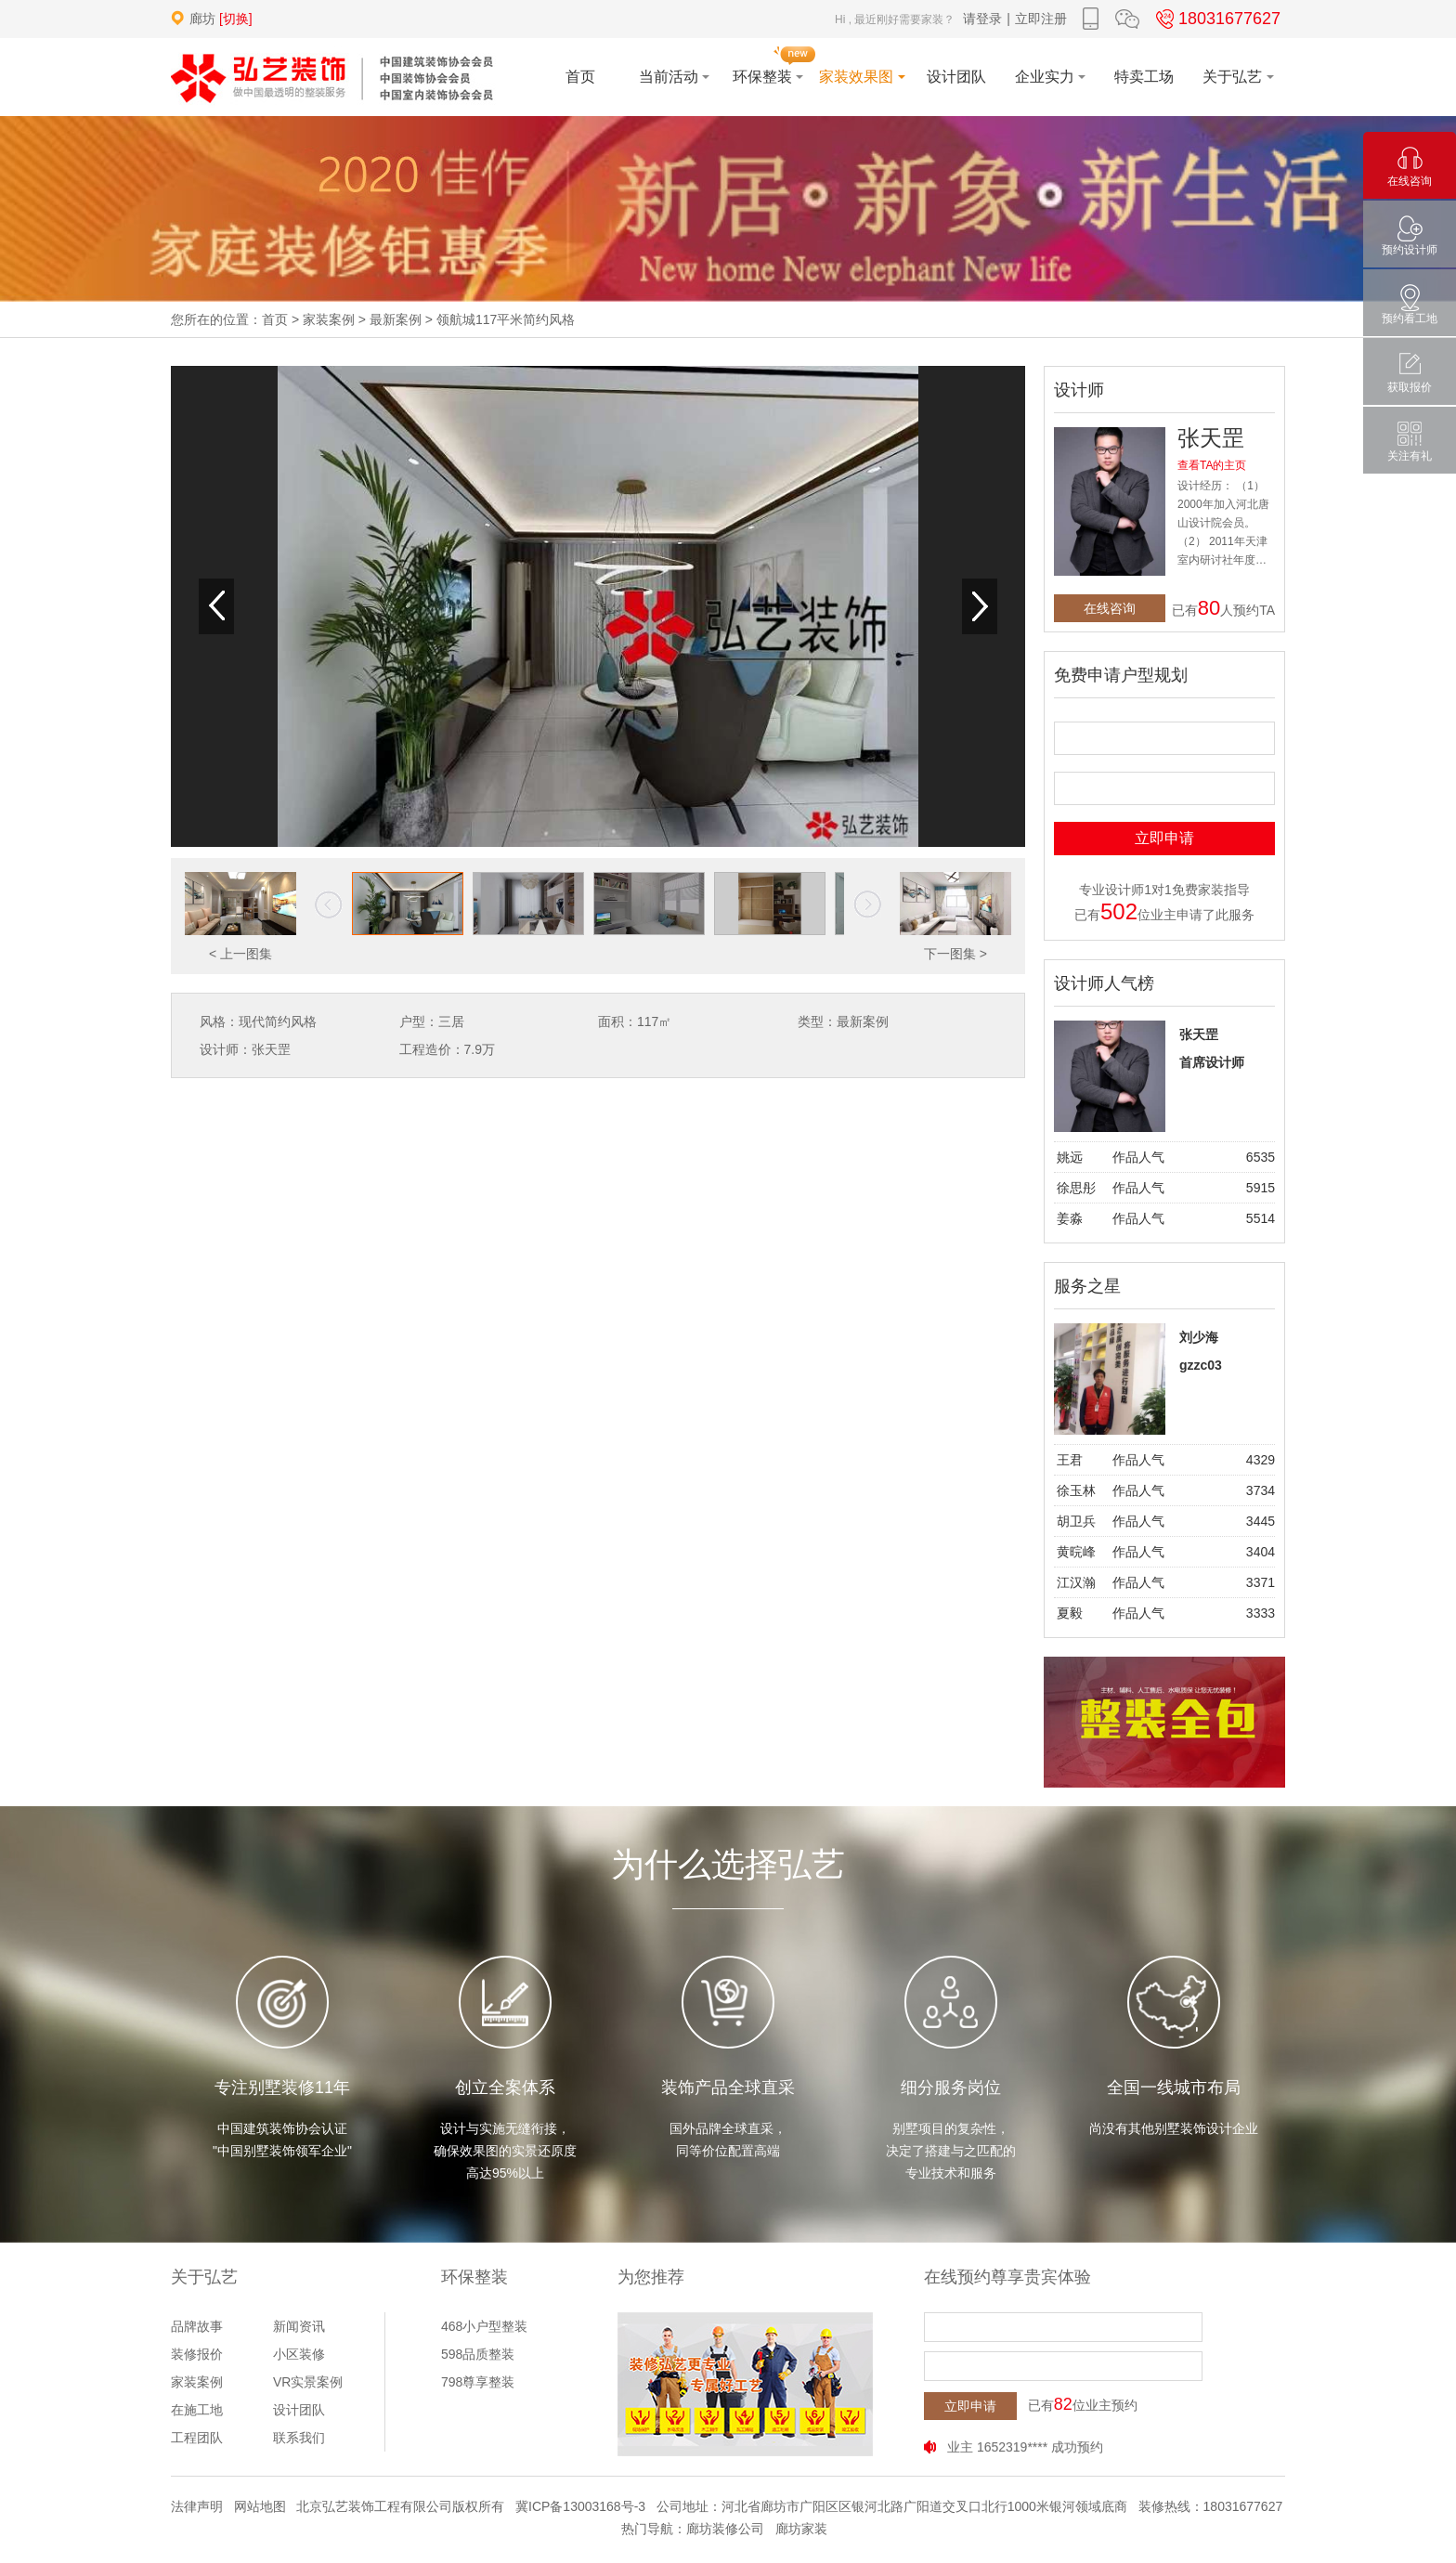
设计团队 (299, 2409)
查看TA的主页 (1211, 465)
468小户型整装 (484, 2326)
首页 (275, 319)
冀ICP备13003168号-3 (580, 2506)
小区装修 (299, 2354)
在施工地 (197, 2409)
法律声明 (197, 2506)
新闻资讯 (299, 2326)
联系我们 (299, 2437)
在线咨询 (1110, 608)
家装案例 (329, 319)
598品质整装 (477, 2354)
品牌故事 (197, 2326)
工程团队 (197, 2437)
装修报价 (197, 2354)
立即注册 (1041, 18)
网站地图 (260, 2506)
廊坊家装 (801, 2528)
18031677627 (1215, 19)
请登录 (982, 18)
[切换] (236, 18)
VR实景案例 (308, 2381)
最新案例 (396, 319)
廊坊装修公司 (725, 2528)
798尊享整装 (477, 2381)
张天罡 (1210, 438)
